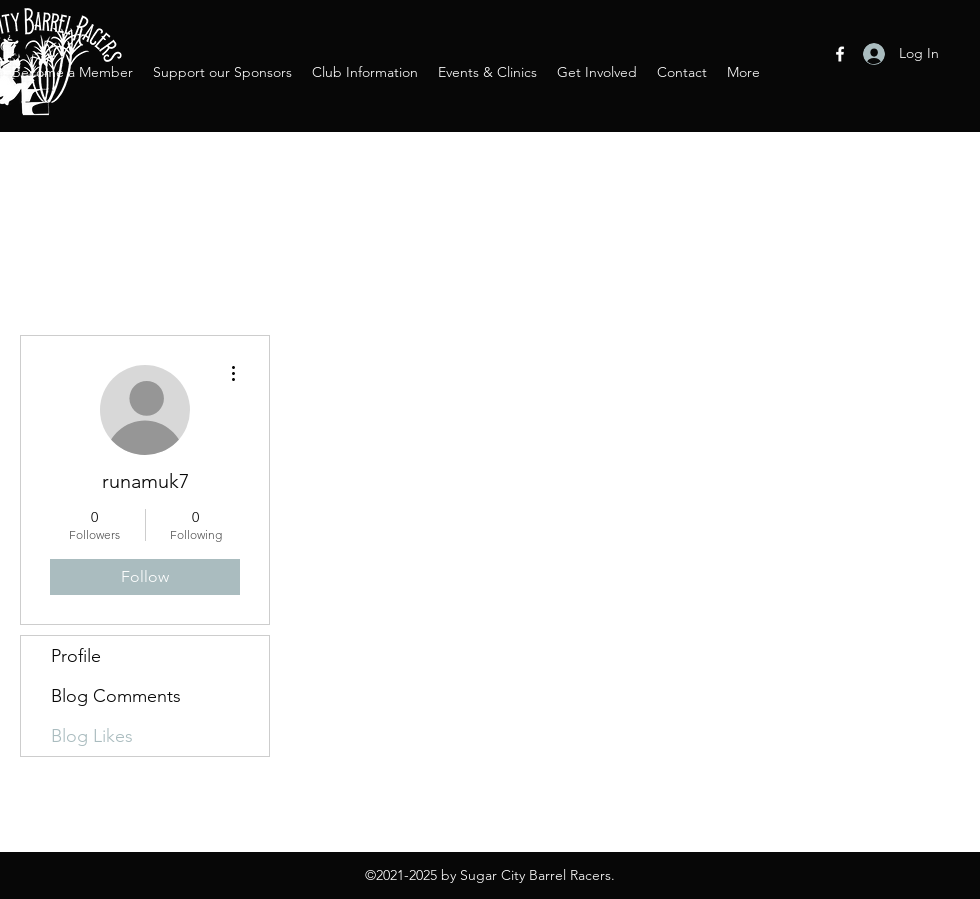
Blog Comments (116, 696)
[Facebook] (840, 54)
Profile (76, 656)
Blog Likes (92, 736)
